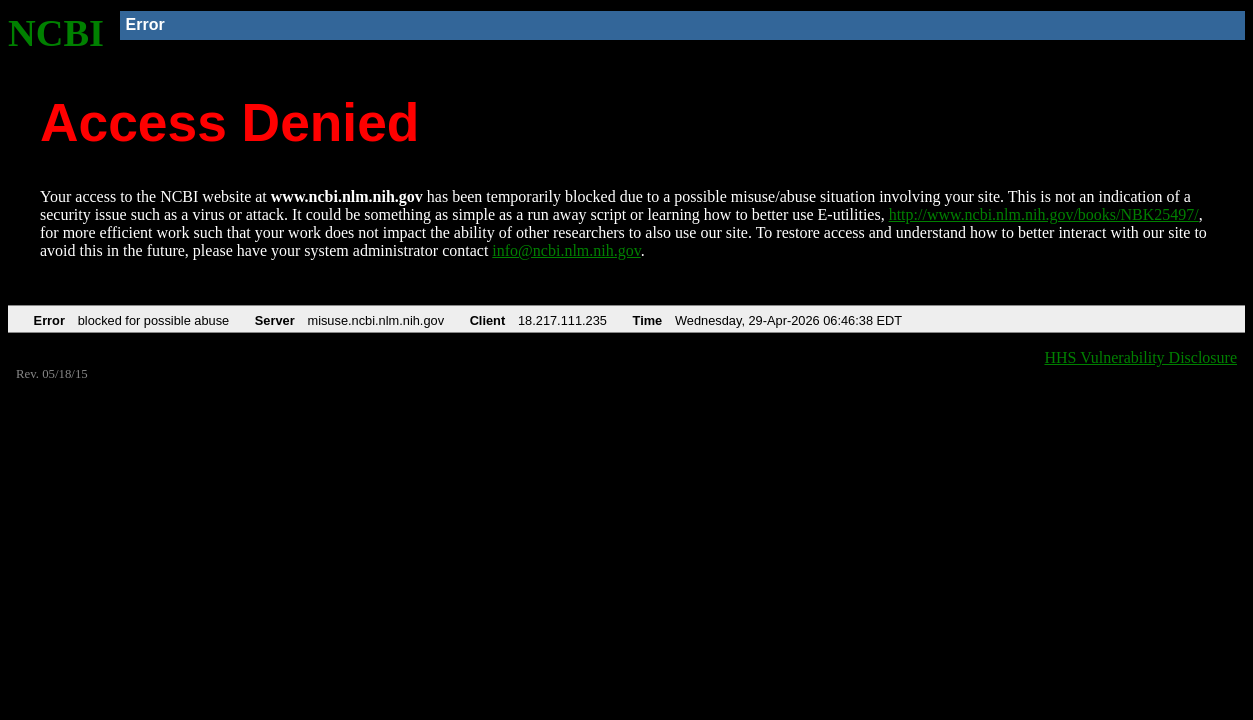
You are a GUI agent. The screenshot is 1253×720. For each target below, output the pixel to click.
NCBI (56, 33)
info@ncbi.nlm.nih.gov (566, 250)
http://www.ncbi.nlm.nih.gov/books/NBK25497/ (1044, 214)
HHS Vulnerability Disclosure (1141, 357)
